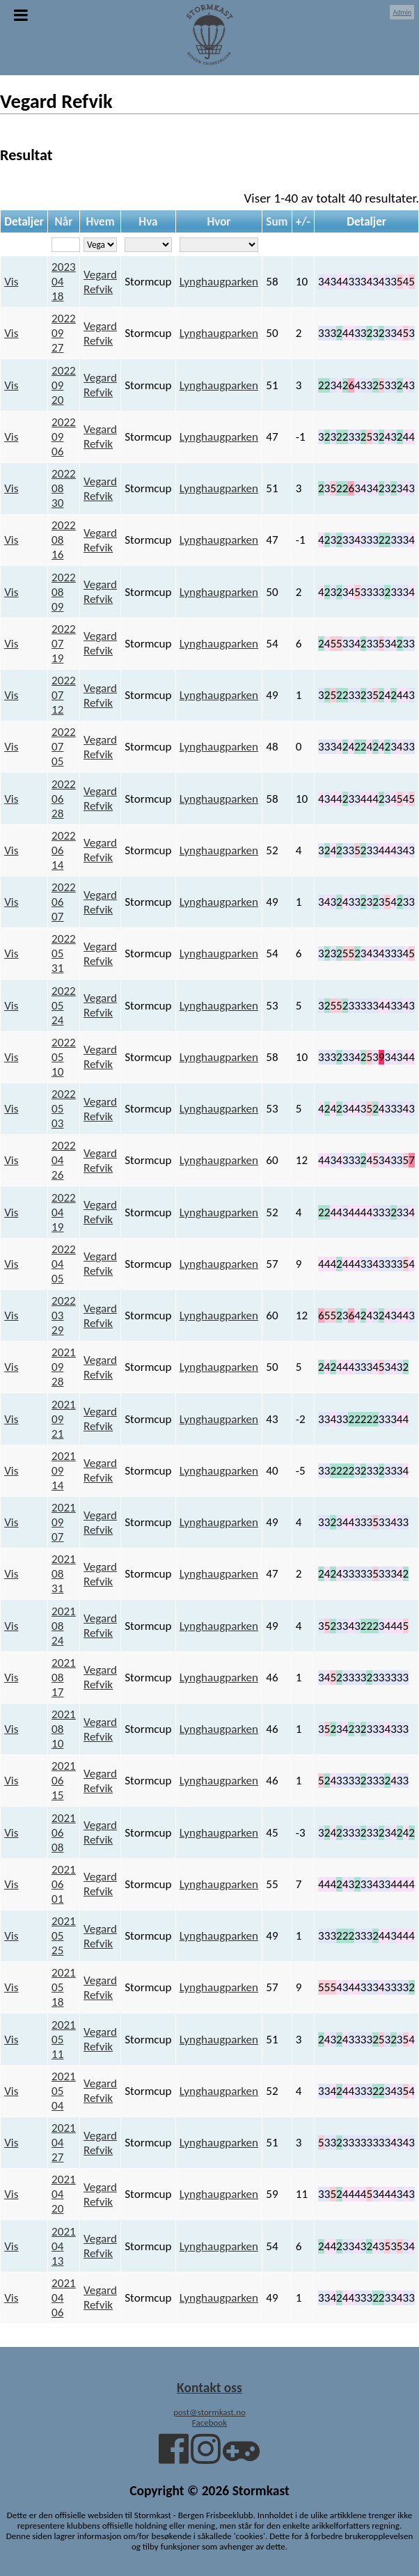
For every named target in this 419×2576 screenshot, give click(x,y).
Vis (11, 281)
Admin (402, 12)
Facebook (209, 2422)
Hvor (218, 221)
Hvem (100, 221)
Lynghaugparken (219, 281)
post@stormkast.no (209, 2412)
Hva (148, 221)
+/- (303, 221)
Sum (276, 221)
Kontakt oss (209, 2387)
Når (64, 221)
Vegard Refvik (100, 282)
